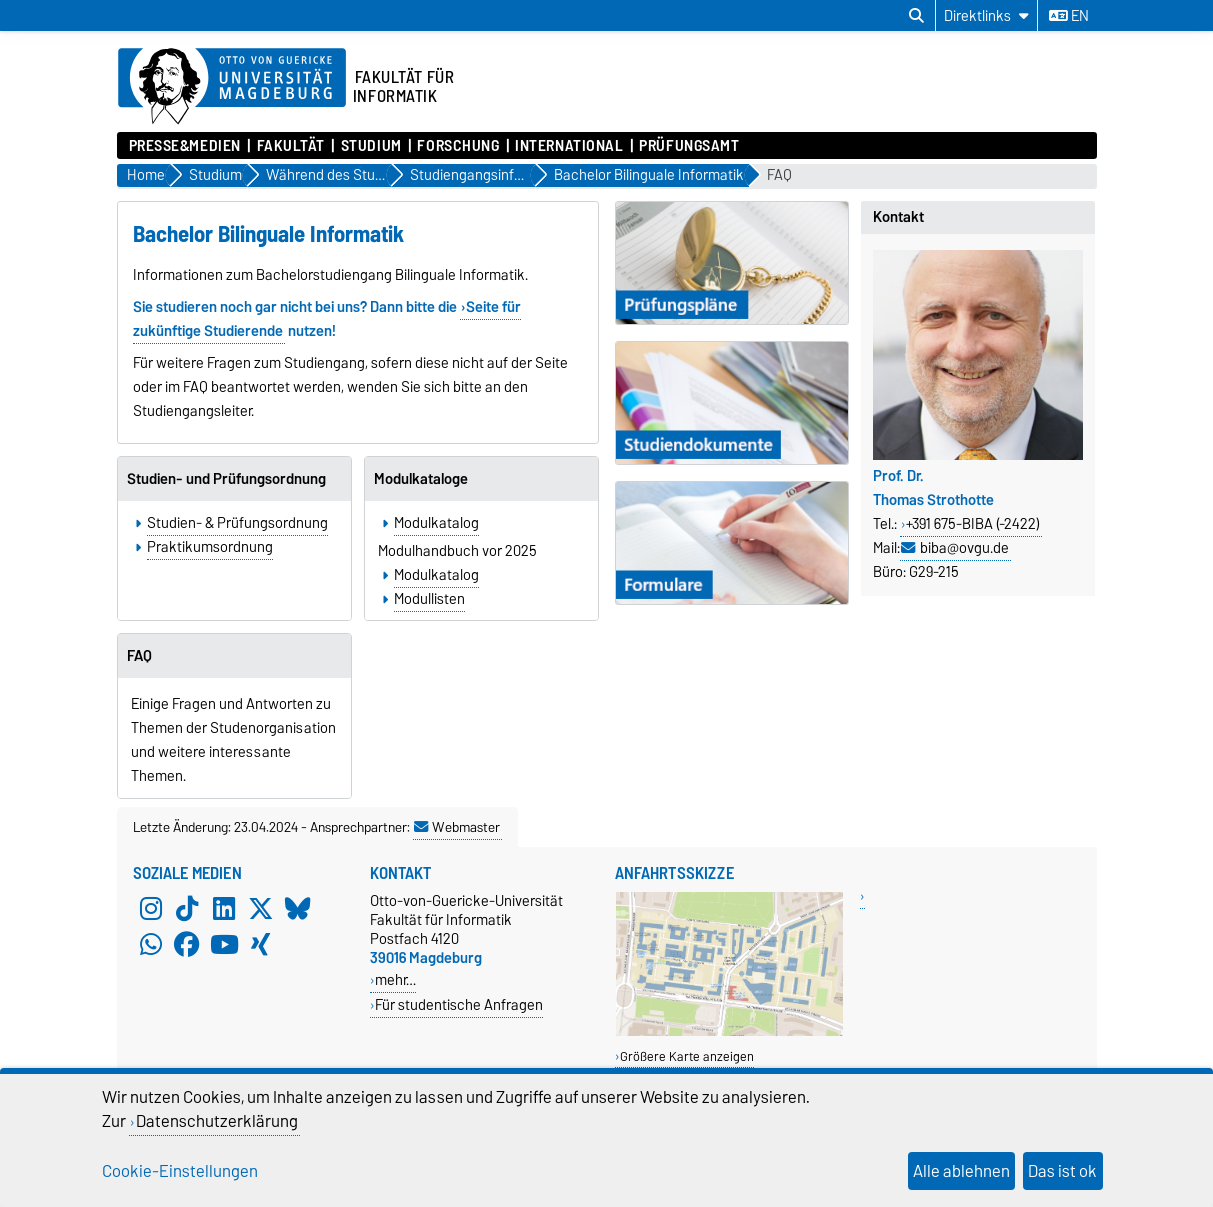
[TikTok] (187, 909)
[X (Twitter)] (261, 909)
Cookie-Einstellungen (180, 1171)
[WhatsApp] (151, 945)
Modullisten (429, 599)
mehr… (395, 979)
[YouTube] (224, 945)
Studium (371, 146)
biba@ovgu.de (964, 548)
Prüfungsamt (689, 146)
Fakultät (291, 146)
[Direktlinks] (986, 15)
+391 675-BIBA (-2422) (973, 524)
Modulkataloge (421, 479)
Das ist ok (1062, 1171)
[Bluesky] (298, 909)
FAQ (779, 175)
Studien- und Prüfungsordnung (226, 479)
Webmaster (457, 827)
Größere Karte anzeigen (687, 1056)
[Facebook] (187, 945)
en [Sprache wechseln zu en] (1069, 16)
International (569, 146)
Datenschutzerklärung (217, 1121)
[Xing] (261, 945)
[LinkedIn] (224, 909)
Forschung (458, 146)
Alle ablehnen (961, 1171)
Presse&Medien (185, 146)
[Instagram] (151, 909)
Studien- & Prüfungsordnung (237, 523)
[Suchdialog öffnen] (916, 16)
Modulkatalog (436, 523)
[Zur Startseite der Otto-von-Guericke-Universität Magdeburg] (232, 87)
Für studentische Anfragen (459, 1004)
